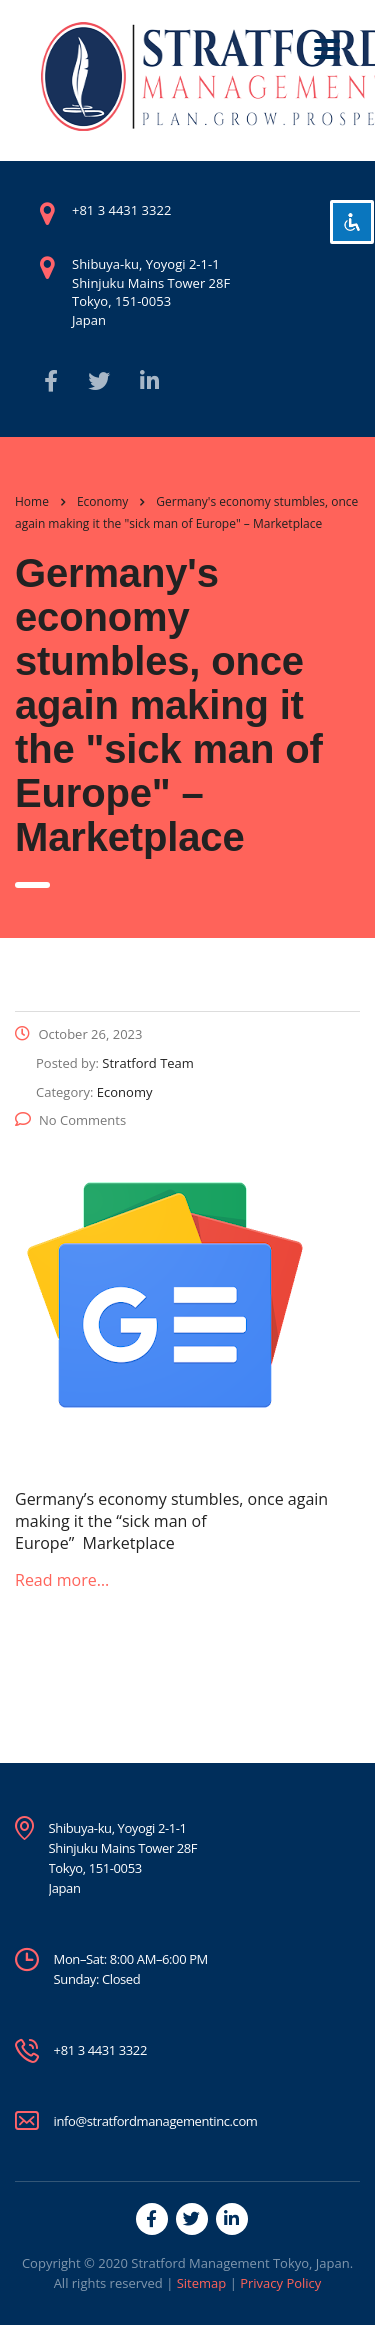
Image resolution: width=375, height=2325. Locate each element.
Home (32, 501)
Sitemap (202, 2283)
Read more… (62, 1580)
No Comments (70, 1120)
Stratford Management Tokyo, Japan (240, 2263)
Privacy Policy (280, 2283)
